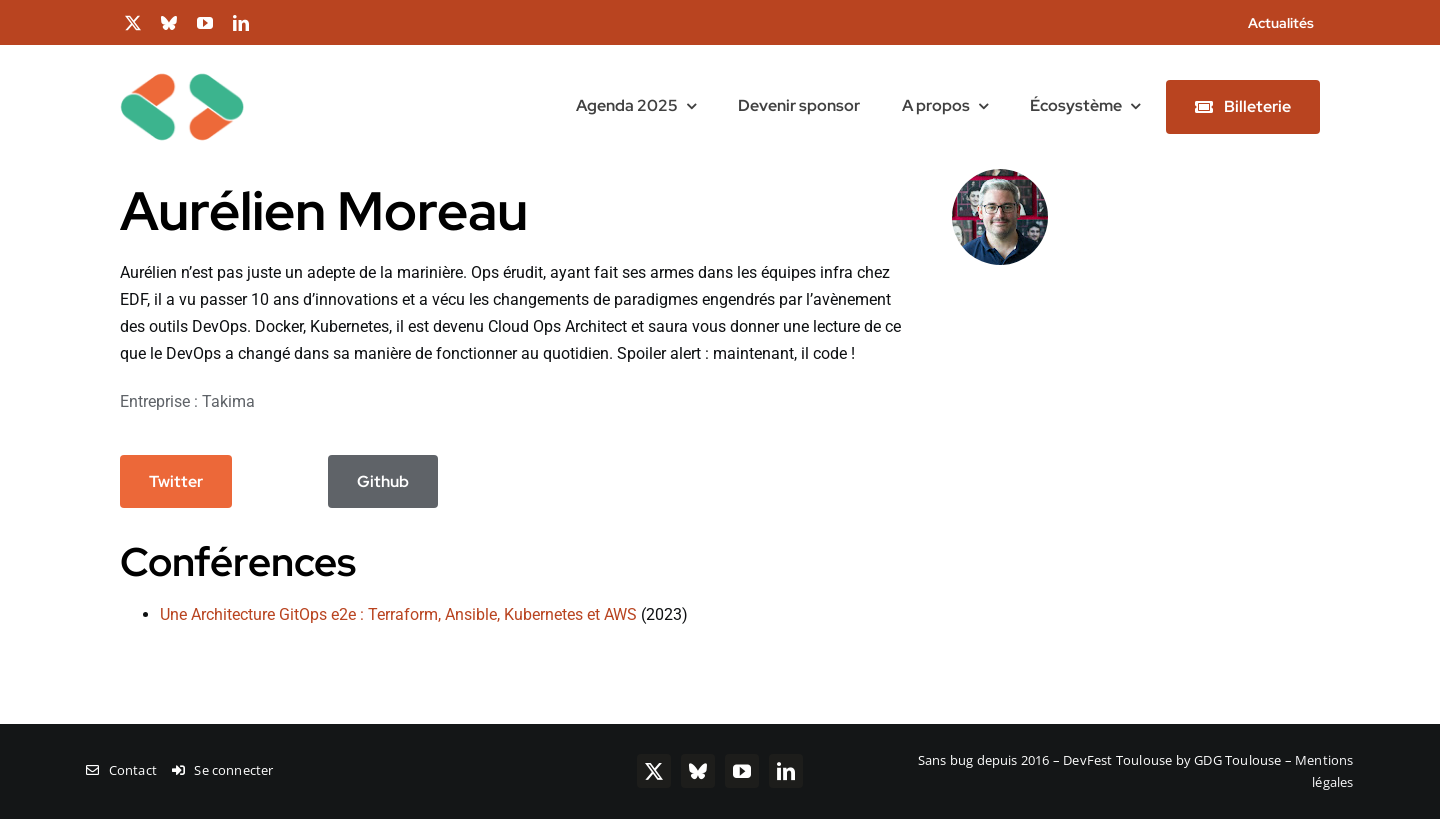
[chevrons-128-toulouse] (182, 52)
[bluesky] (169, 23)
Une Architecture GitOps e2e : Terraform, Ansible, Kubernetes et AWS (398, 614)
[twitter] (133, 23)
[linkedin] (241, 23)
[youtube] (205, 23)
